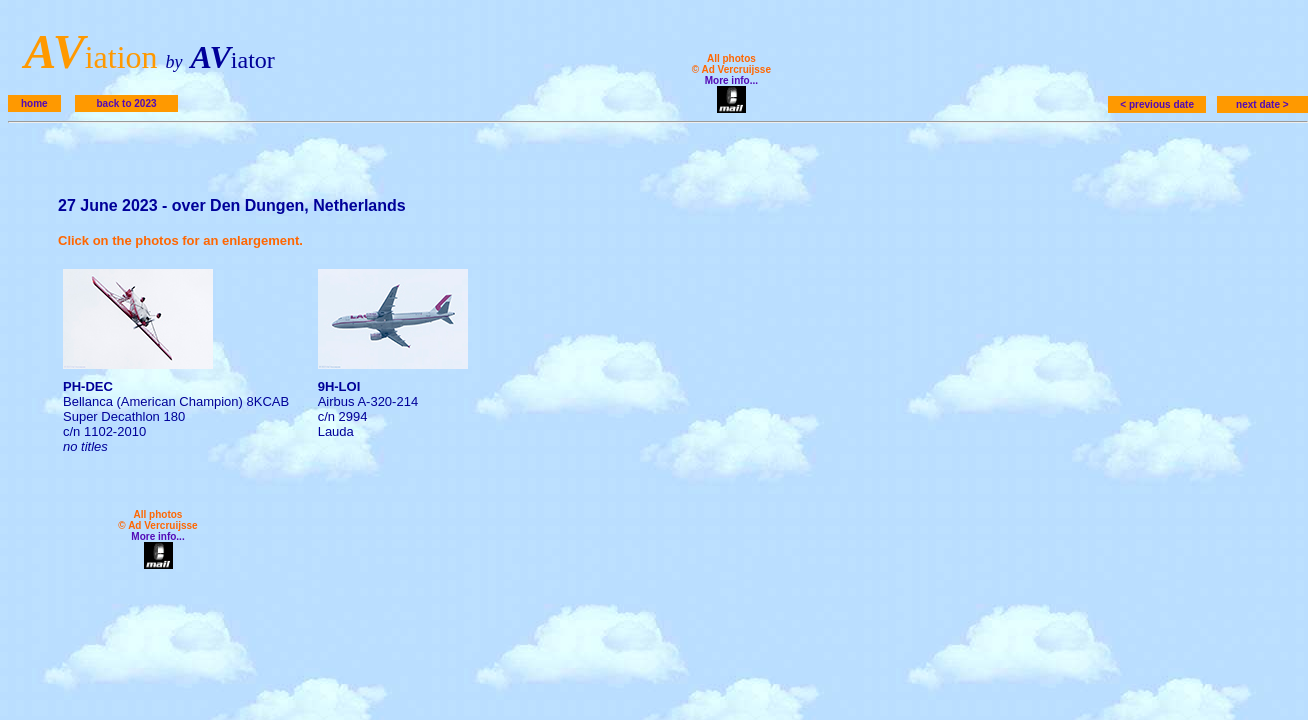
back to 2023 (126, 103)
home (34, 103)
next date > (1262, 104)
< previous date (1157, 104)
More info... (731, 80)
